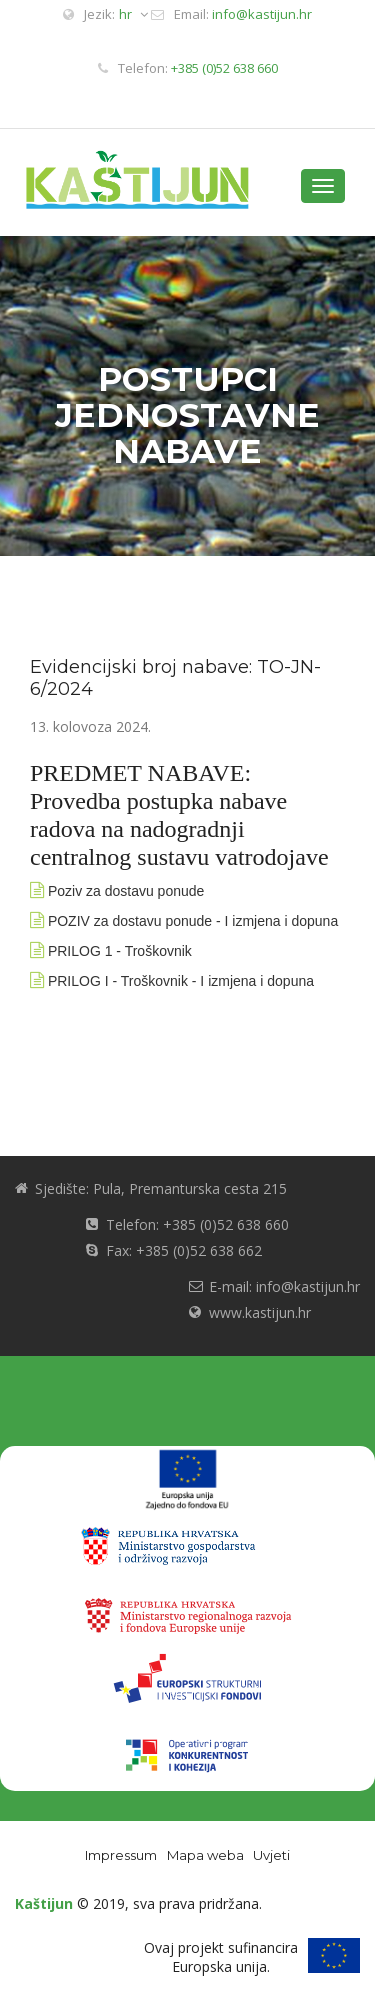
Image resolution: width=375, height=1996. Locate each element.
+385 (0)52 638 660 (224, 68)
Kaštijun (44, 1903)
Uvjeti (271, 1855)
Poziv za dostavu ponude (126, 891)
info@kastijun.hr (262, 14)
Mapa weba (205, 1855)
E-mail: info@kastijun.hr (284, 1286)
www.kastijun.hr (260, 1312)
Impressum (121, 1855)
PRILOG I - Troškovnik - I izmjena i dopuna (181, 981)
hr (133, 14)
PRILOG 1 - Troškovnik (120, 951)
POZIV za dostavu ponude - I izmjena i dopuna (193, 921)
